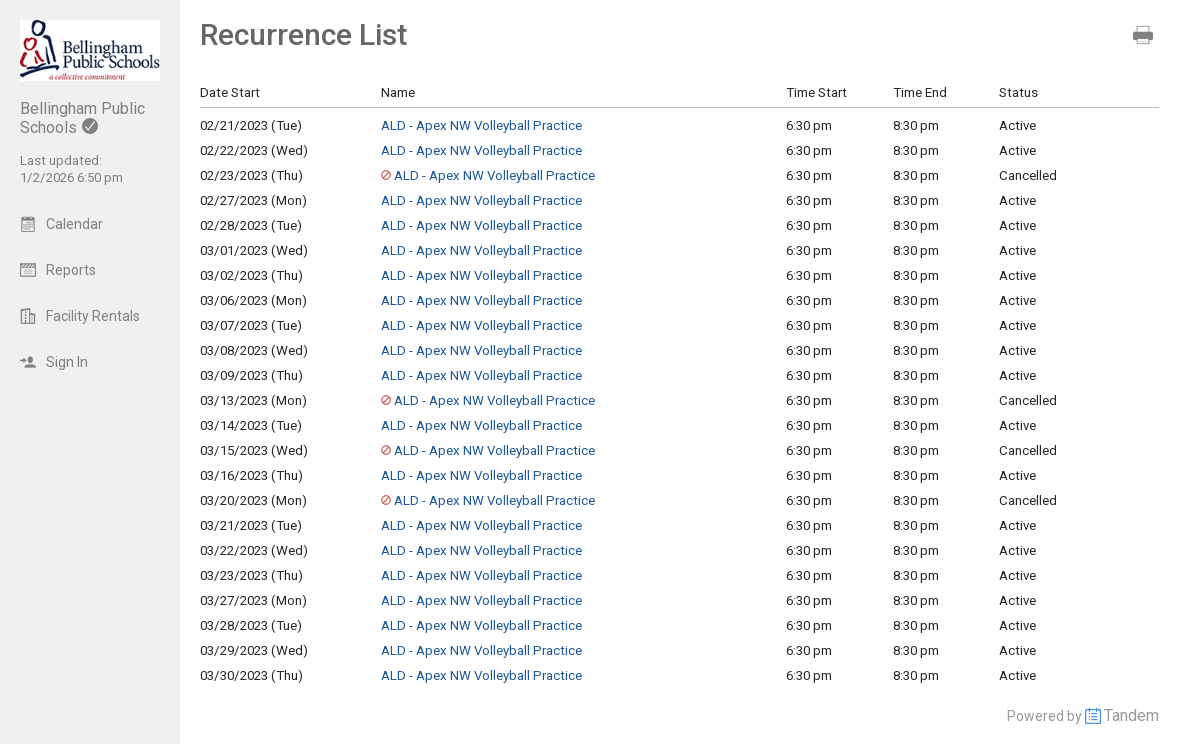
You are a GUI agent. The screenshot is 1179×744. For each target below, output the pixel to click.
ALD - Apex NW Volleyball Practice (481, 125)
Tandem (1131, 715)
